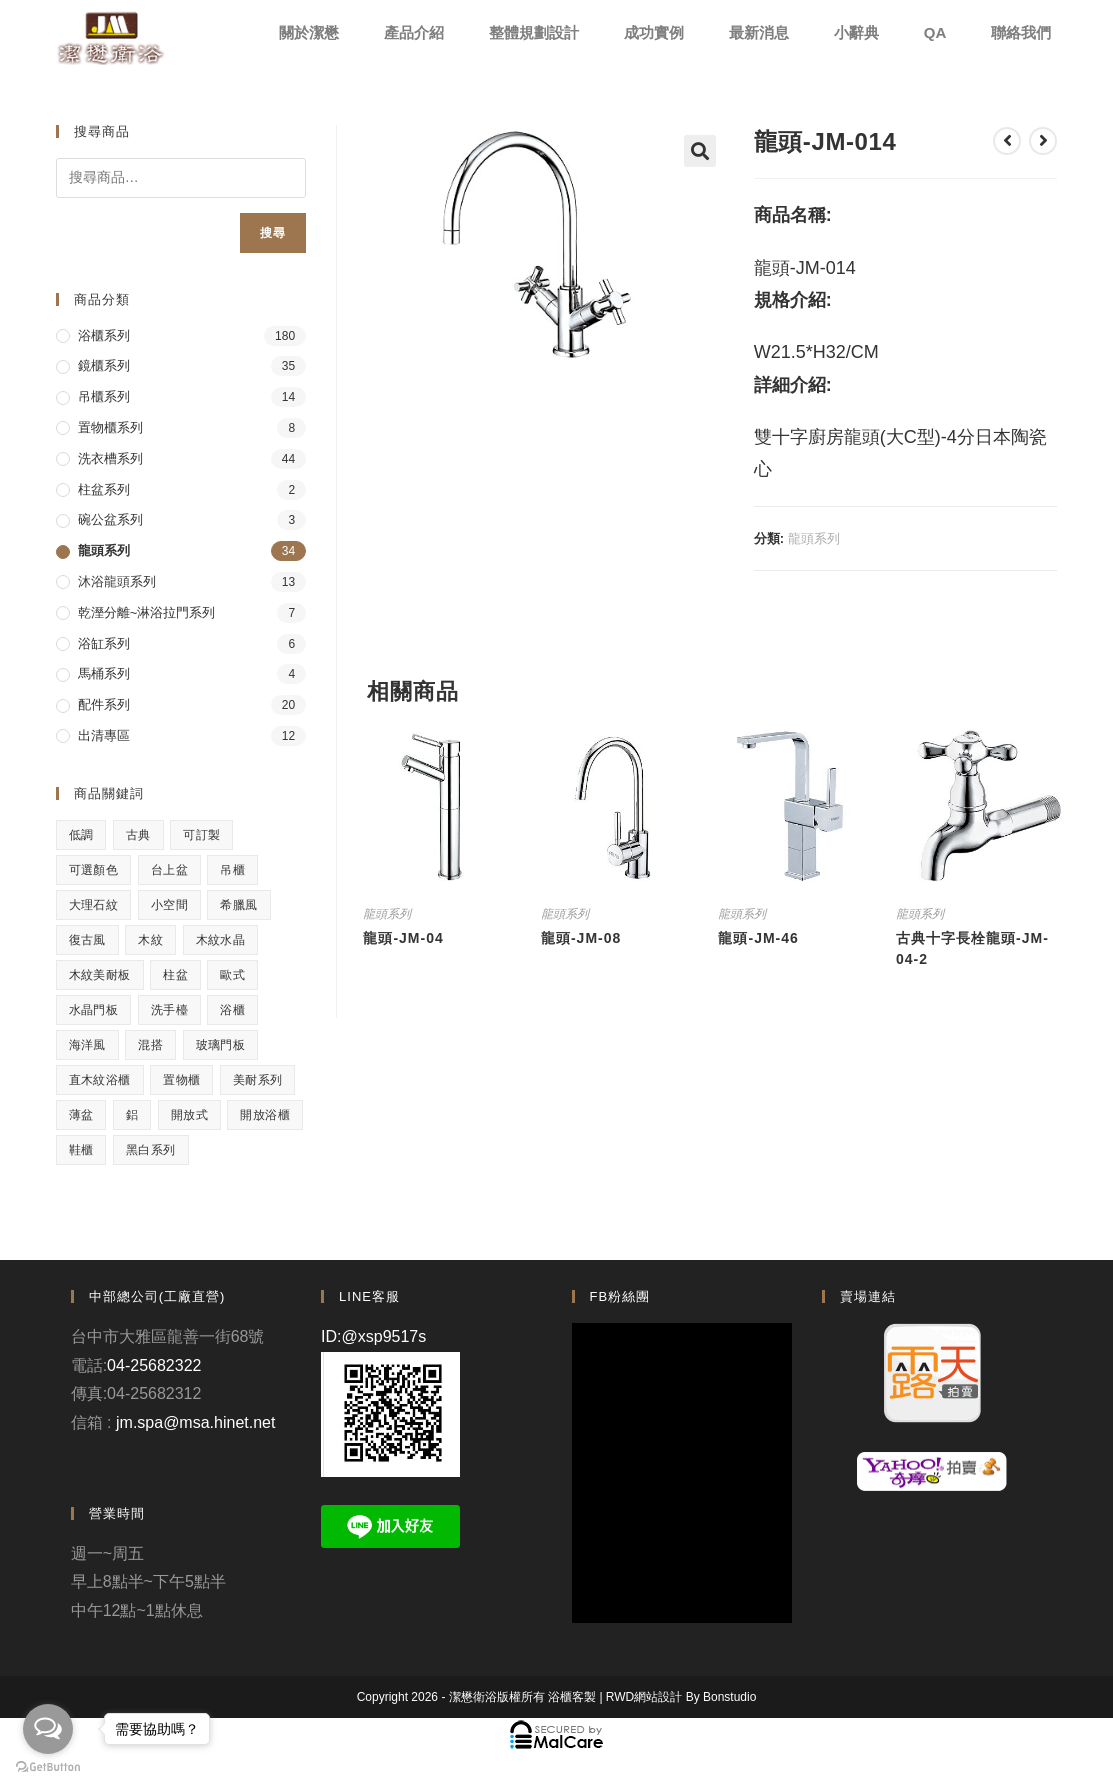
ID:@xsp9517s (373, 1336)
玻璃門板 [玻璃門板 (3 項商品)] (221, 1045)
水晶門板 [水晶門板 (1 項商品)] (94, 1010)
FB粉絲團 (620, 1296)
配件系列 (104, 704)
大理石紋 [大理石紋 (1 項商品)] (94, 905)
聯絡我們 (1021, 32)
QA (935, 32)
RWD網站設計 (644, 1697)
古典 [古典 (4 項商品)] (138, 835)
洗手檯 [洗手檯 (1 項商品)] (169, 1010)
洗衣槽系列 (110, 458)
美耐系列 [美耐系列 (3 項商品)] (258, 1080)
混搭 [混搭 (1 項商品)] (150, 1045)
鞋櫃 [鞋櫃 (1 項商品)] (81, 1150)
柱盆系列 (104, 489)
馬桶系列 (104, 673)
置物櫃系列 (110, 427)
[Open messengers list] (48, 1729)
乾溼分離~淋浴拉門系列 (147, 612)
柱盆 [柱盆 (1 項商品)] (175, 975)
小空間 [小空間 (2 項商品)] (169, 905)
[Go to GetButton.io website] (48, 1767)
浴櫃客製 (572, 1697)
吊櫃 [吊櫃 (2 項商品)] (232, 870)
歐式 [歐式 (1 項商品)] (232, 975)
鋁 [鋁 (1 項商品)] (132, 1115)
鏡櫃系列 (104, 365)
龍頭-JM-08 (581, 938)
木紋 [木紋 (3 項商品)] (150, 940)
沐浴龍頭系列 (117, 581)
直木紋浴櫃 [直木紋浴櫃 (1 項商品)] (100, 1080)
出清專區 (104, 735)
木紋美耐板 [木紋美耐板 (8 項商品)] (100, 975)
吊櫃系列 (104, 396)
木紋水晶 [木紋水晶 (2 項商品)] (221, 940)
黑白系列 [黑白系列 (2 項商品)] (151, 1150)
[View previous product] (1007, 141)
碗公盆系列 (110, 519)
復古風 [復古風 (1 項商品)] (87, 940)
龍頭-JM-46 (758, 938)
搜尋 (273, 233)
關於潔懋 (309, 32)
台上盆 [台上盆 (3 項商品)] (169, 870)
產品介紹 (414, 32)
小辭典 (856, 32)
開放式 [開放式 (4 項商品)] (189, 1115)
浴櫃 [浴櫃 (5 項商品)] (232, 1010)
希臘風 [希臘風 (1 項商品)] (238, 905)
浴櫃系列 (104, 335)
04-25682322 (154, 1365)
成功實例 (654, 32)
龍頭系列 (814, 538)
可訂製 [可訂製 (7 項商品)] (201, 835)
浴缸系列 (104, 643)
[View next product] (1043, 141)
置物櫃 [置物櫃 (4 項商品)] (181, 1080)
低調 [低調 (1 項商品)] (81, 835)
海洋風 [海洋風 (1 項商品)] (87, 1045)
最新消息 (759, 32)
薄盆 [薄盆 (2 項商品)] (81, 1115)
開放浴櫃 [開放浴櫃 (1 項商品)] (265, 1115)
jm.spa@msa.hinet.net (195, 1422)
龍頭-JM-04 (403, 938)
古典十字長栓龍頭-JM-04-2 (972, 948)
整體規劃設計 (534, 32)
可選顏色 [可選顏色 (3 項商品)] (94, 870)
